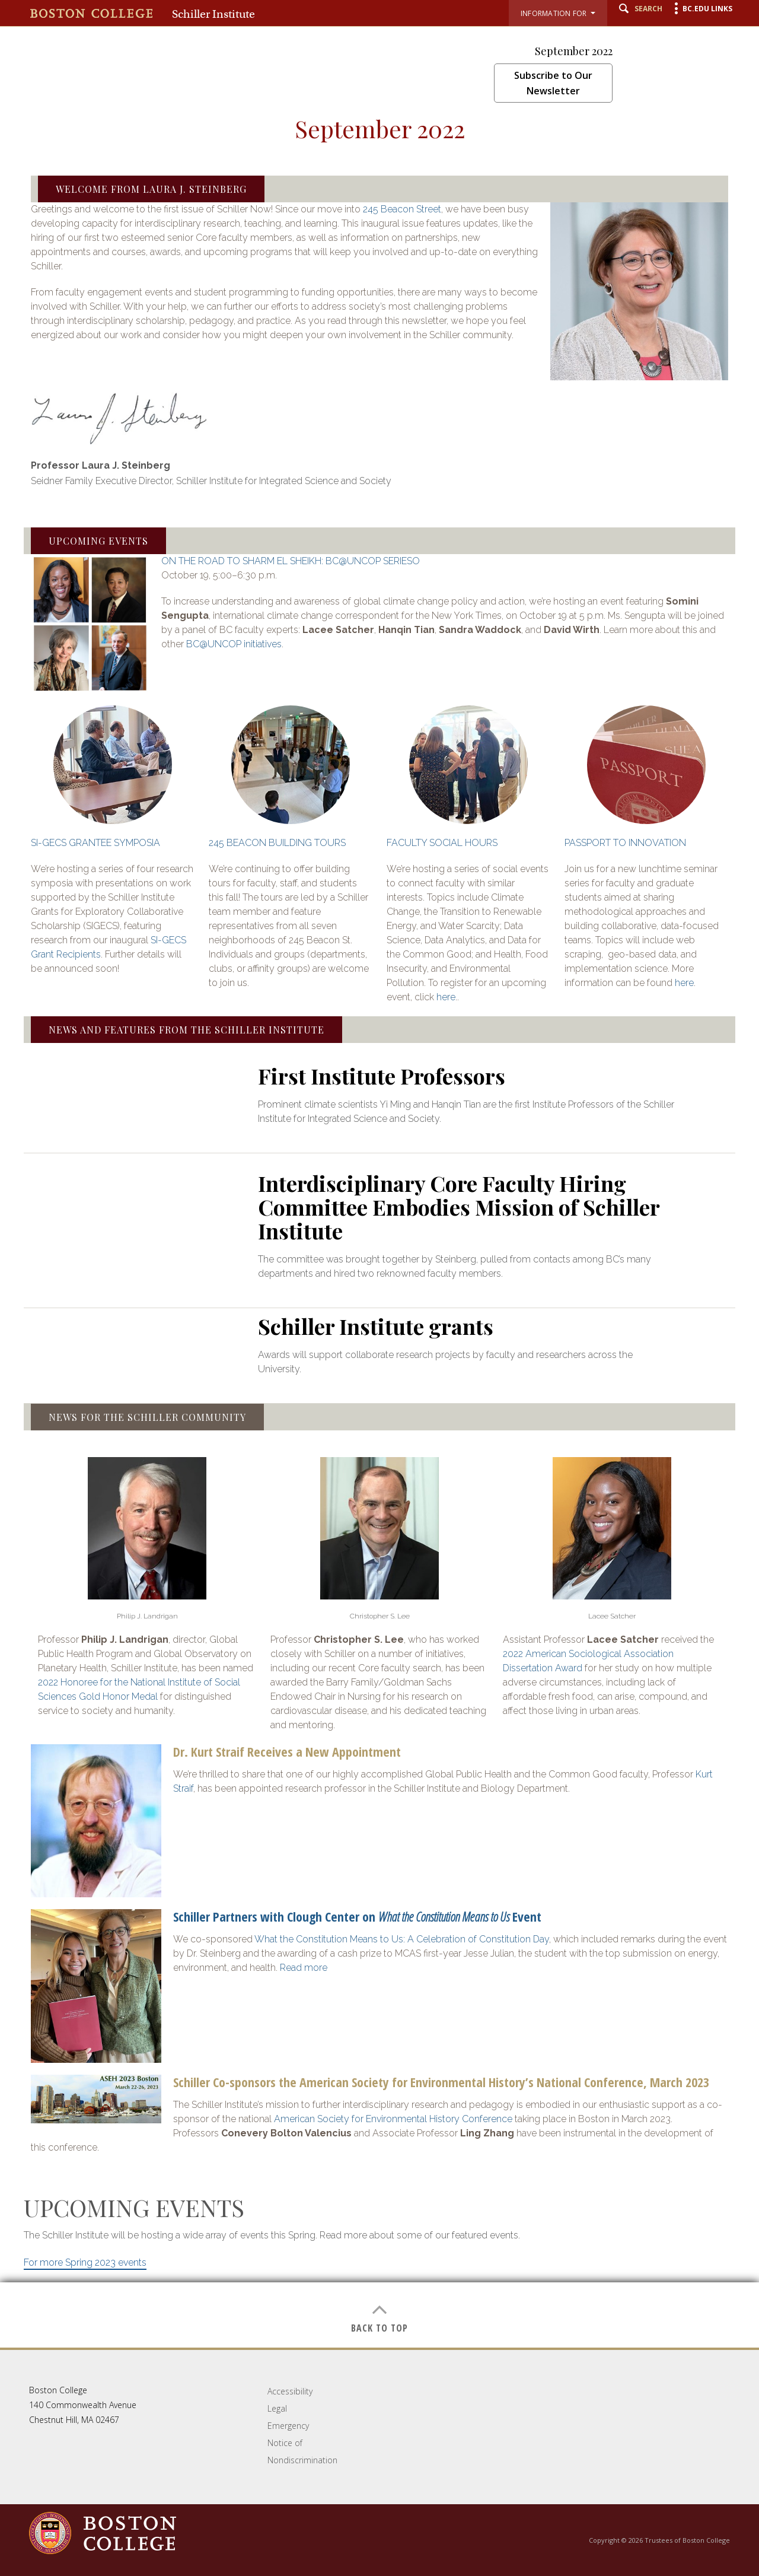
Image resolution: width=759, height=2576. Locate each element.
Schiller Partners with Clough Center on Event (357, 1916)
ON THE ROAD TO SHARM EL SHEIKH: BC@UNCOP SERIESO (290, 561)
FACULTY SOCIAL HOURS (442, 842)
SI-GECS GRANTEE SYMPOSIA (95, 842)
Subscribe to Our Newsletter (553, 83)
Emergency (288, 2425)
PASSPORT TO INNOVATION (625, 842)
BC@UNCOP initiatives (234, 644)
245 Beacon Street (402, 209)
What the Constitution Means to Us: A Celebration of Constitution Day (401, 1939)
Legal (277, 2408)
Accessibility (289, 2391)
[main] (379, 1231)
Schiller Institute (213, 14)
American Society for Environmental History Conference (393, 2119)
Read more (303, 1967)
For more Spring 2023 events (85, 2262)
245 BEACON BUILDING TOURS (277, 842)
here (445, 997)
